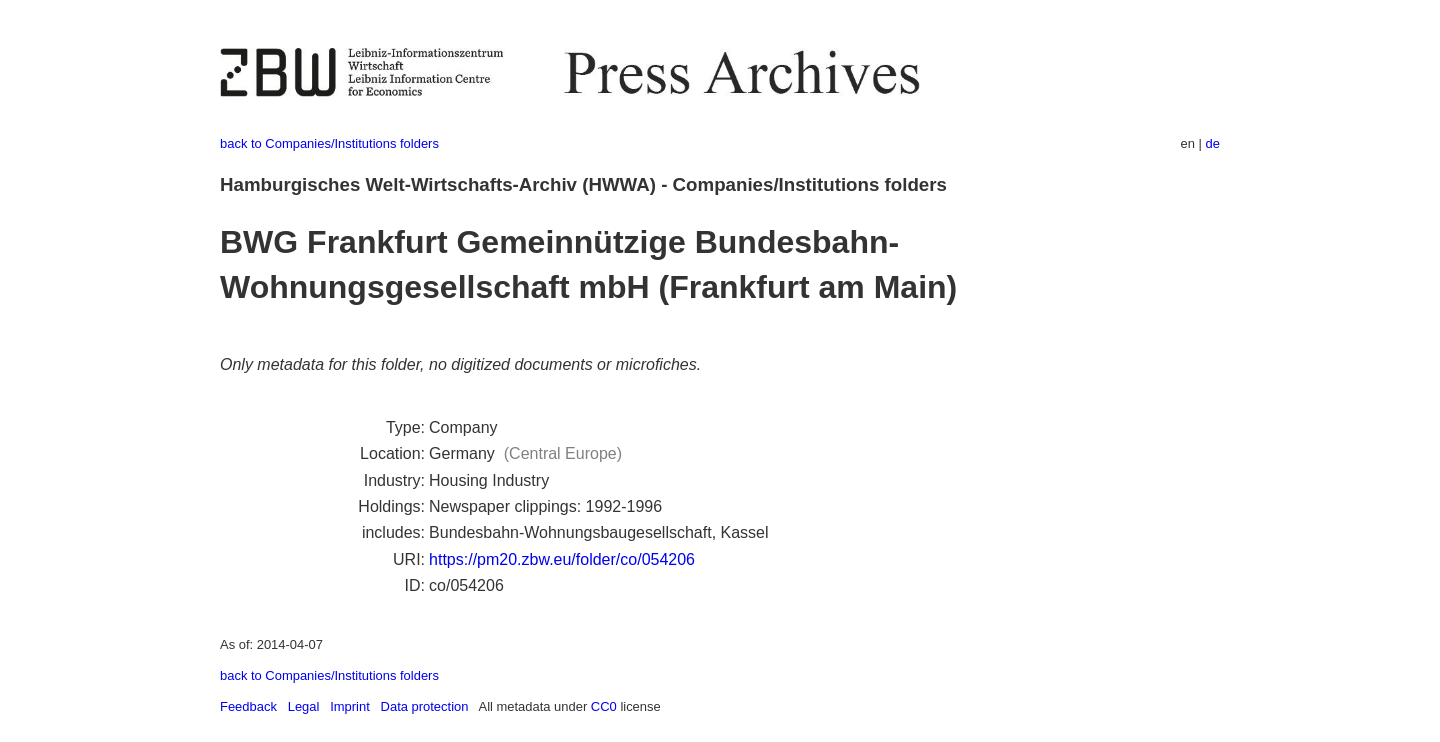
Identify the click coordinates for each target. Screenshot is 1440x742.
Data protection (425, 706)
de (1213, 143)
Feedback (248, 706)
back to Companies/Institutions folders (329, 143)
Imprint (350, 706)
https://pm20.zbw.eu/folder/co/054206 (562, 559)
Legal (304, 706)
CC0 (604, 706)
